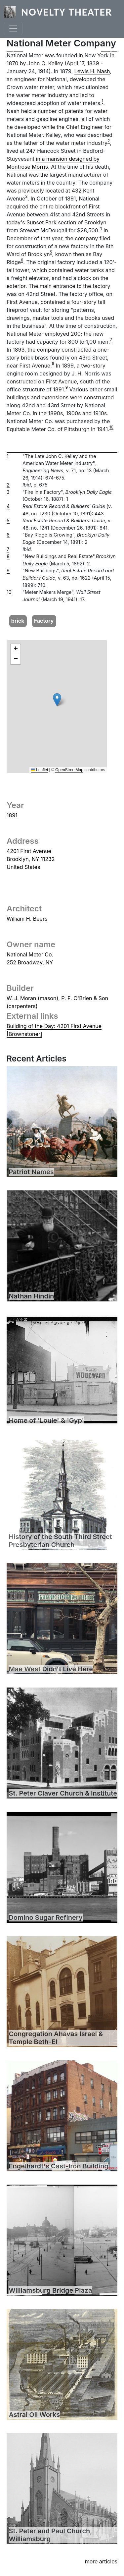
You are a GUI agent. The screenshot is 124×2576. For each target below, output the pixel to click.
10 (111, 427)
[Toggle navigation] (13, 28)
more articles (101, 2561)
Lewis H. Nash (92, 71)
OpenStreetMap (69, 770)
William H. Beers (27, 918)
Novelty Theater (66, 12)
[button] (15, 51)
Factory (44, 620)
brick (17, 620)
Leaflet (39, 770)
